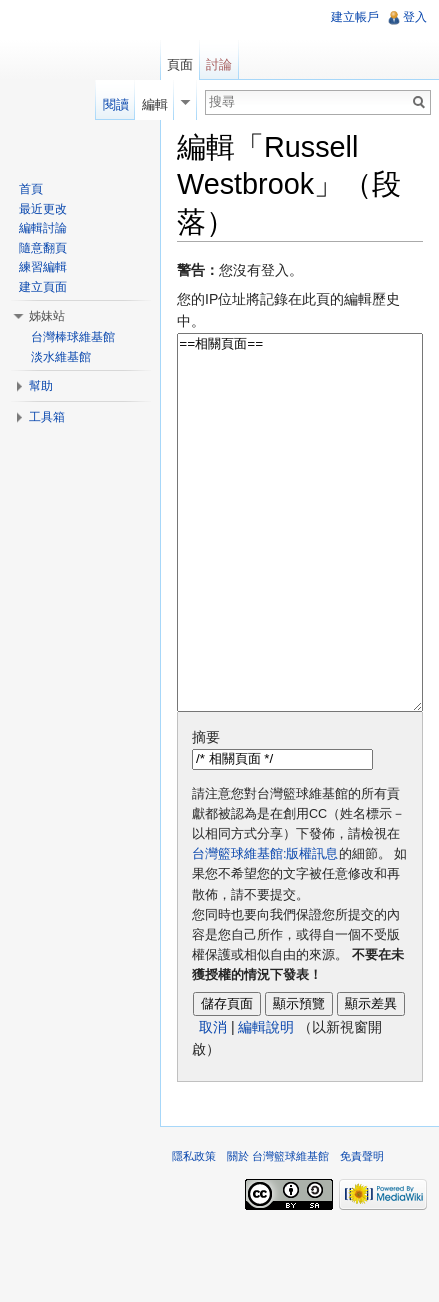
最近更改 (43, 209)
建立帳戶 (355, 17)
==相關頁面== (300, 560)
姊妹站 (47, 316)
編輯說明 (266, 1102)
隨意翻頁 (43, 248)
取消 (213, 1102)
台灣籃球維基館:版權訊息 (265, 929)
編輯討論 (43, 228)
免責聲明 (362, 1231)
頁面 (180, 64)
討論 (219, 64)
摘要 (206, 812)
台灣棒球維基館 (73, 337)
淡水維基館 (61, 357)
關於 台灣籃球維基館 (278, 1231)
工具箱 (47, 417)
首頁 (31, 189)
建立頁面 (43, 287)
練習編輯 (43, 267)
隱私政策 (194, 1231)
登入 (415, 17)
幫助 (41, 386)
